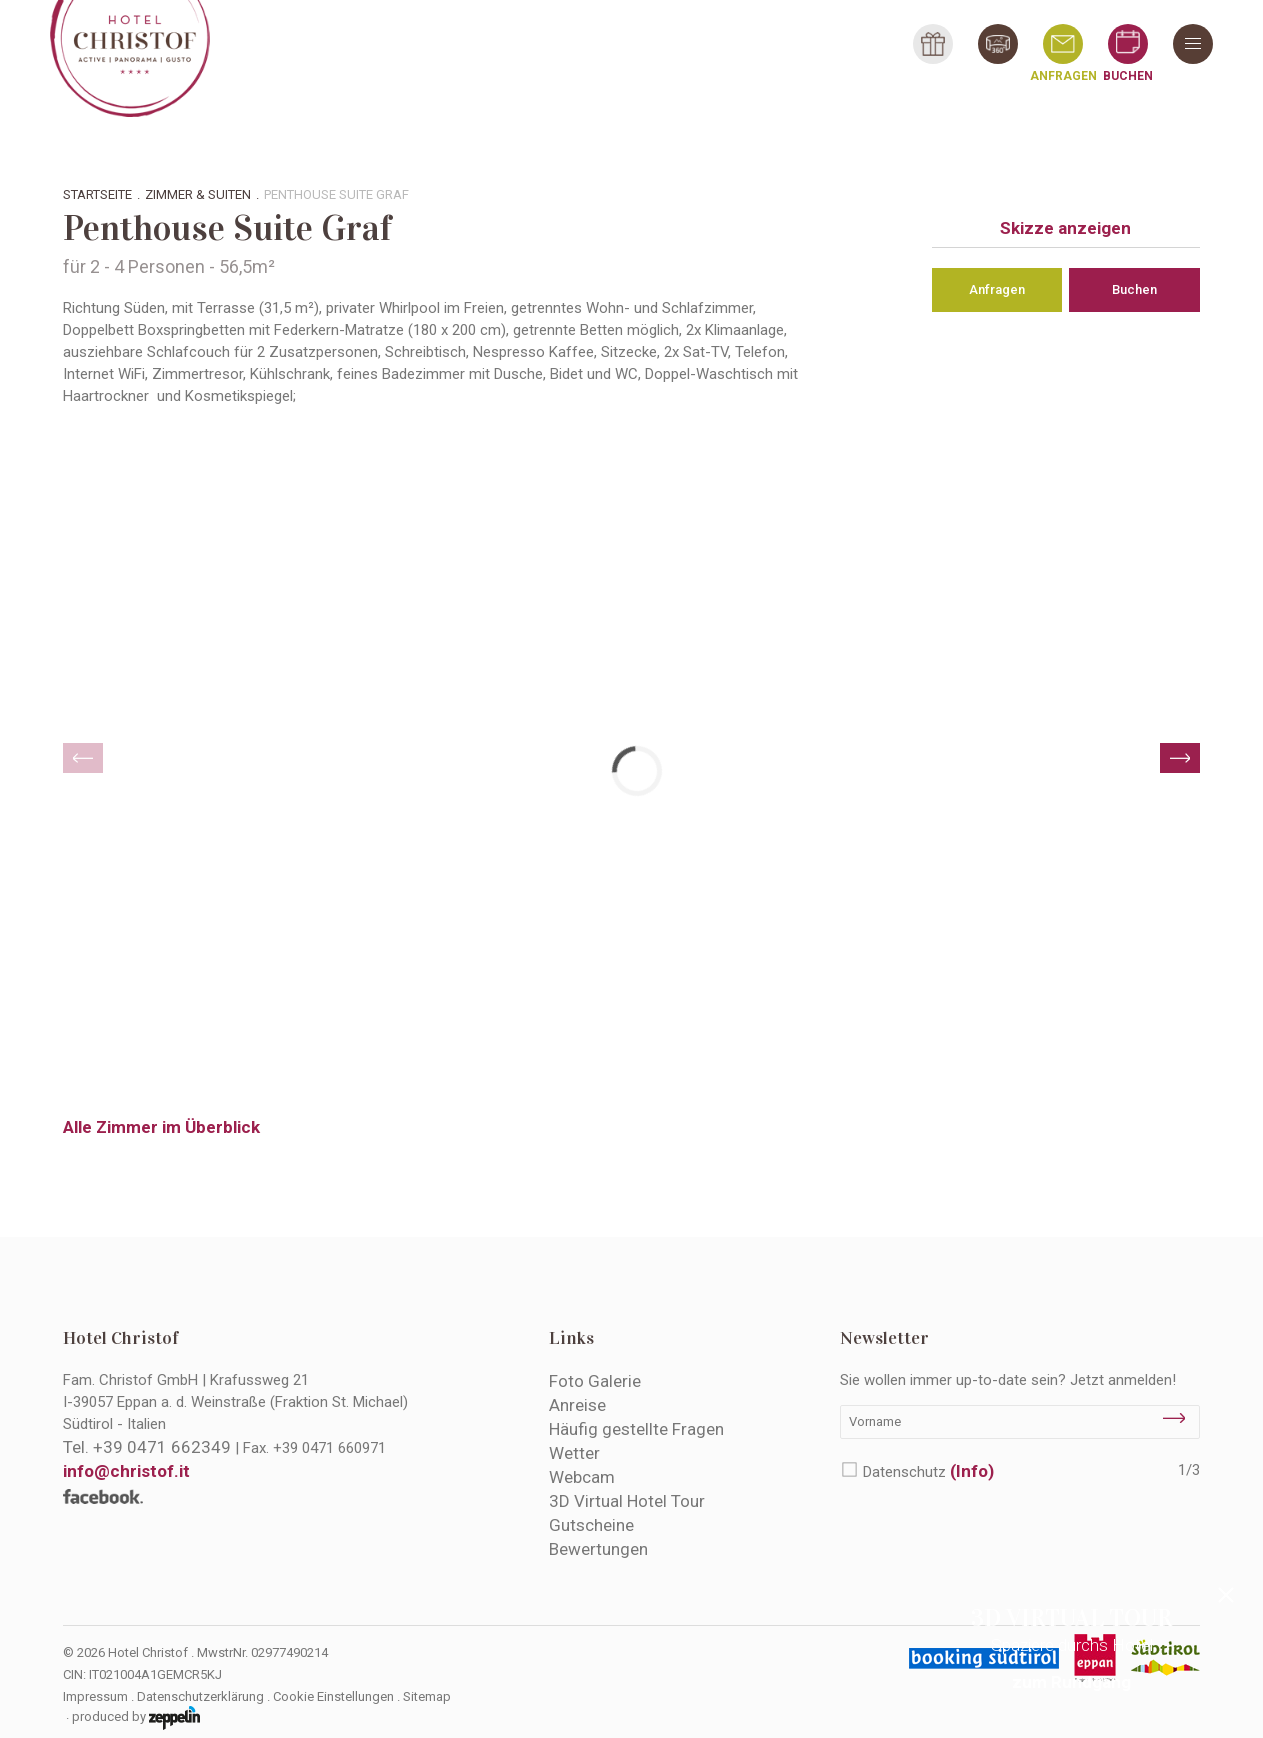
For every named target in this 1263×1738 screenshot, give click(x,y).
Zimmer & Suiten (198, 194)
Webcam (582, 1477)
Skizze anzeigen (1065, 228)
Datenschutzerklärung (200, 1696)
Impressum (95, 1696)
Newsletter (884, 1338)
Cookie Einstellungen (333, 1696)
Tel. (147, 1447)
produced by (136, 1718)
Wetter (574, 1453)
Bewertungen (598, 1549)
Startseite (97, 194)
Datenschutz (928, 1471)
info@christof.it (126, 1471)
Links (571, 1338)
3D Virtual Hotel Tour (627, 1501)
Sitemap (427, 1696)
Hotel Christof (121, 1338)
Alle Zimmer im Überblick (161, 1127)
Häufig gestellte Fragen (636, 1429)
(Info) (972, 1471)
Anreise (577, 1405)
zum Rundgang (1071, 1682)
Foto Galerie (595, 1381)
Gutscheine (591, 1525)
